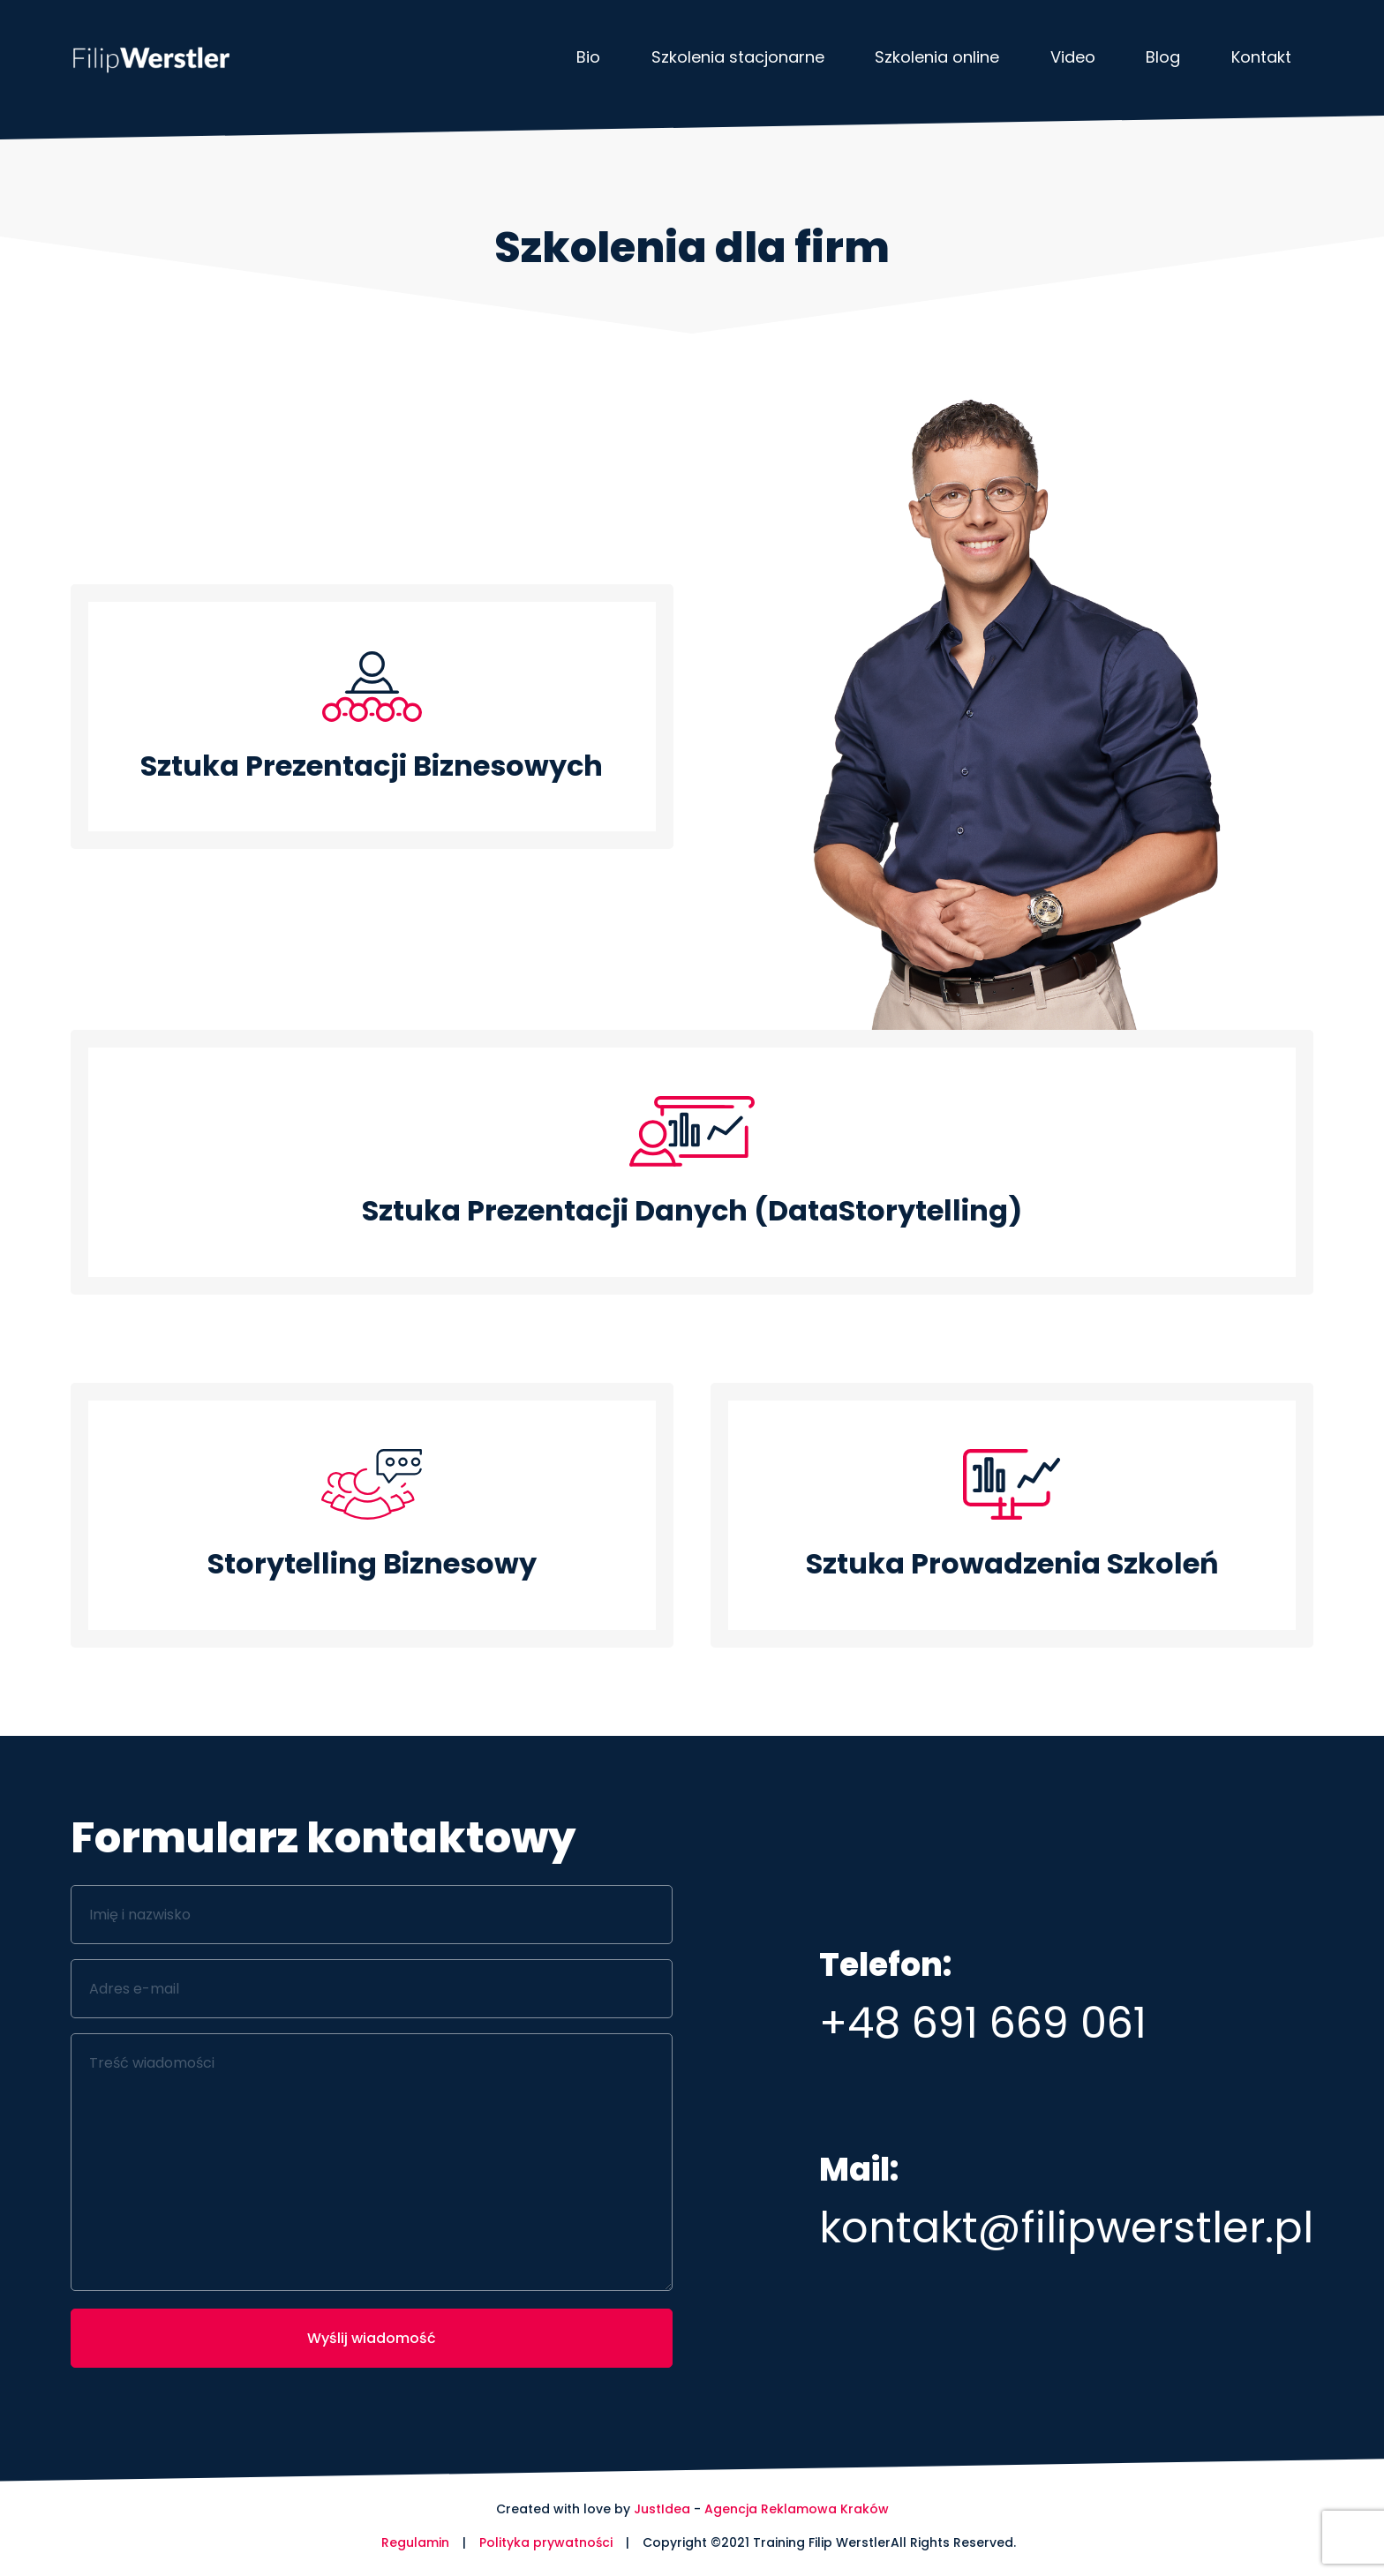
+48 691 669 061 (983, 2023)
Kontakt (1261, 57)
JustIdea (662, 2509)
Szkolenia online (937, 57)
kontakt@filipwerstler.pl (1066, 2228)
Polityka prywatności (546, 2542)
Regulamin (415, 2542)
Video (1072, 57)
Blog (1163, 57)
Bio (588, 57)
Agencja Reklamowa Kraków (796, 2509)
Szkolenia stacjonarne (737, 57)
